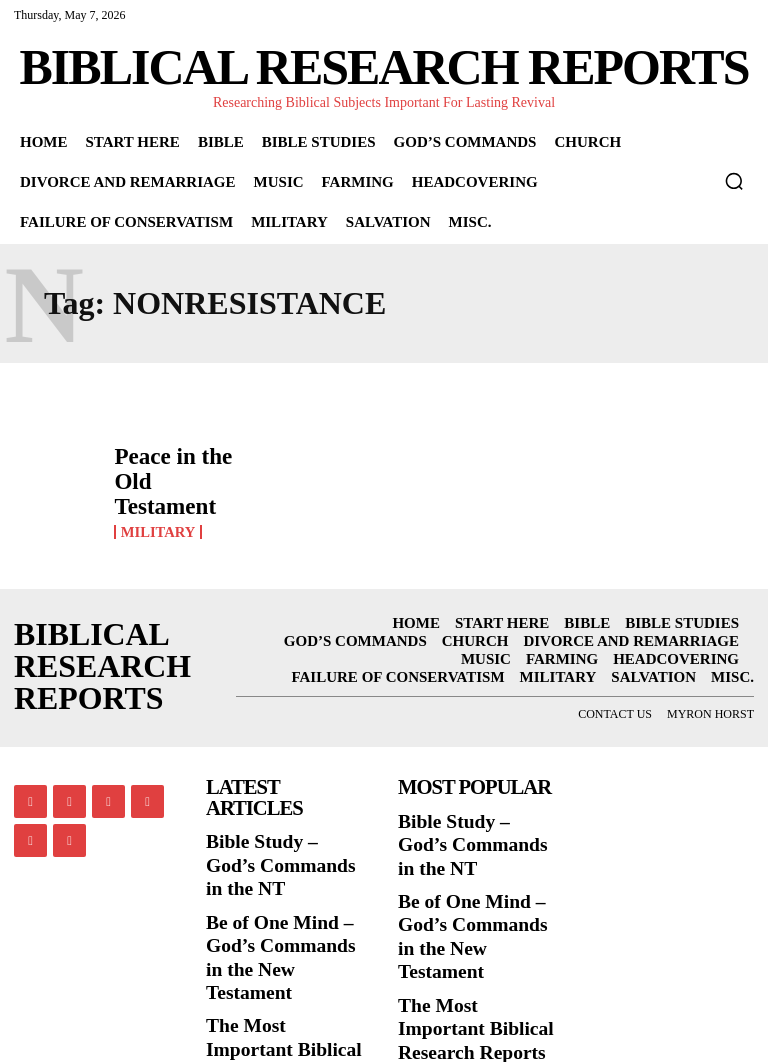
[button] (734, 181)
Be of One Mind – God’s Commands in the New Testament (276, 881)
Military (156, 501)
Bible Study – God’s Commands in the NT (279, 823)
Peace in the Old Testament (170, 471)
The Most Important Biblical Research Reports (276, 950)
